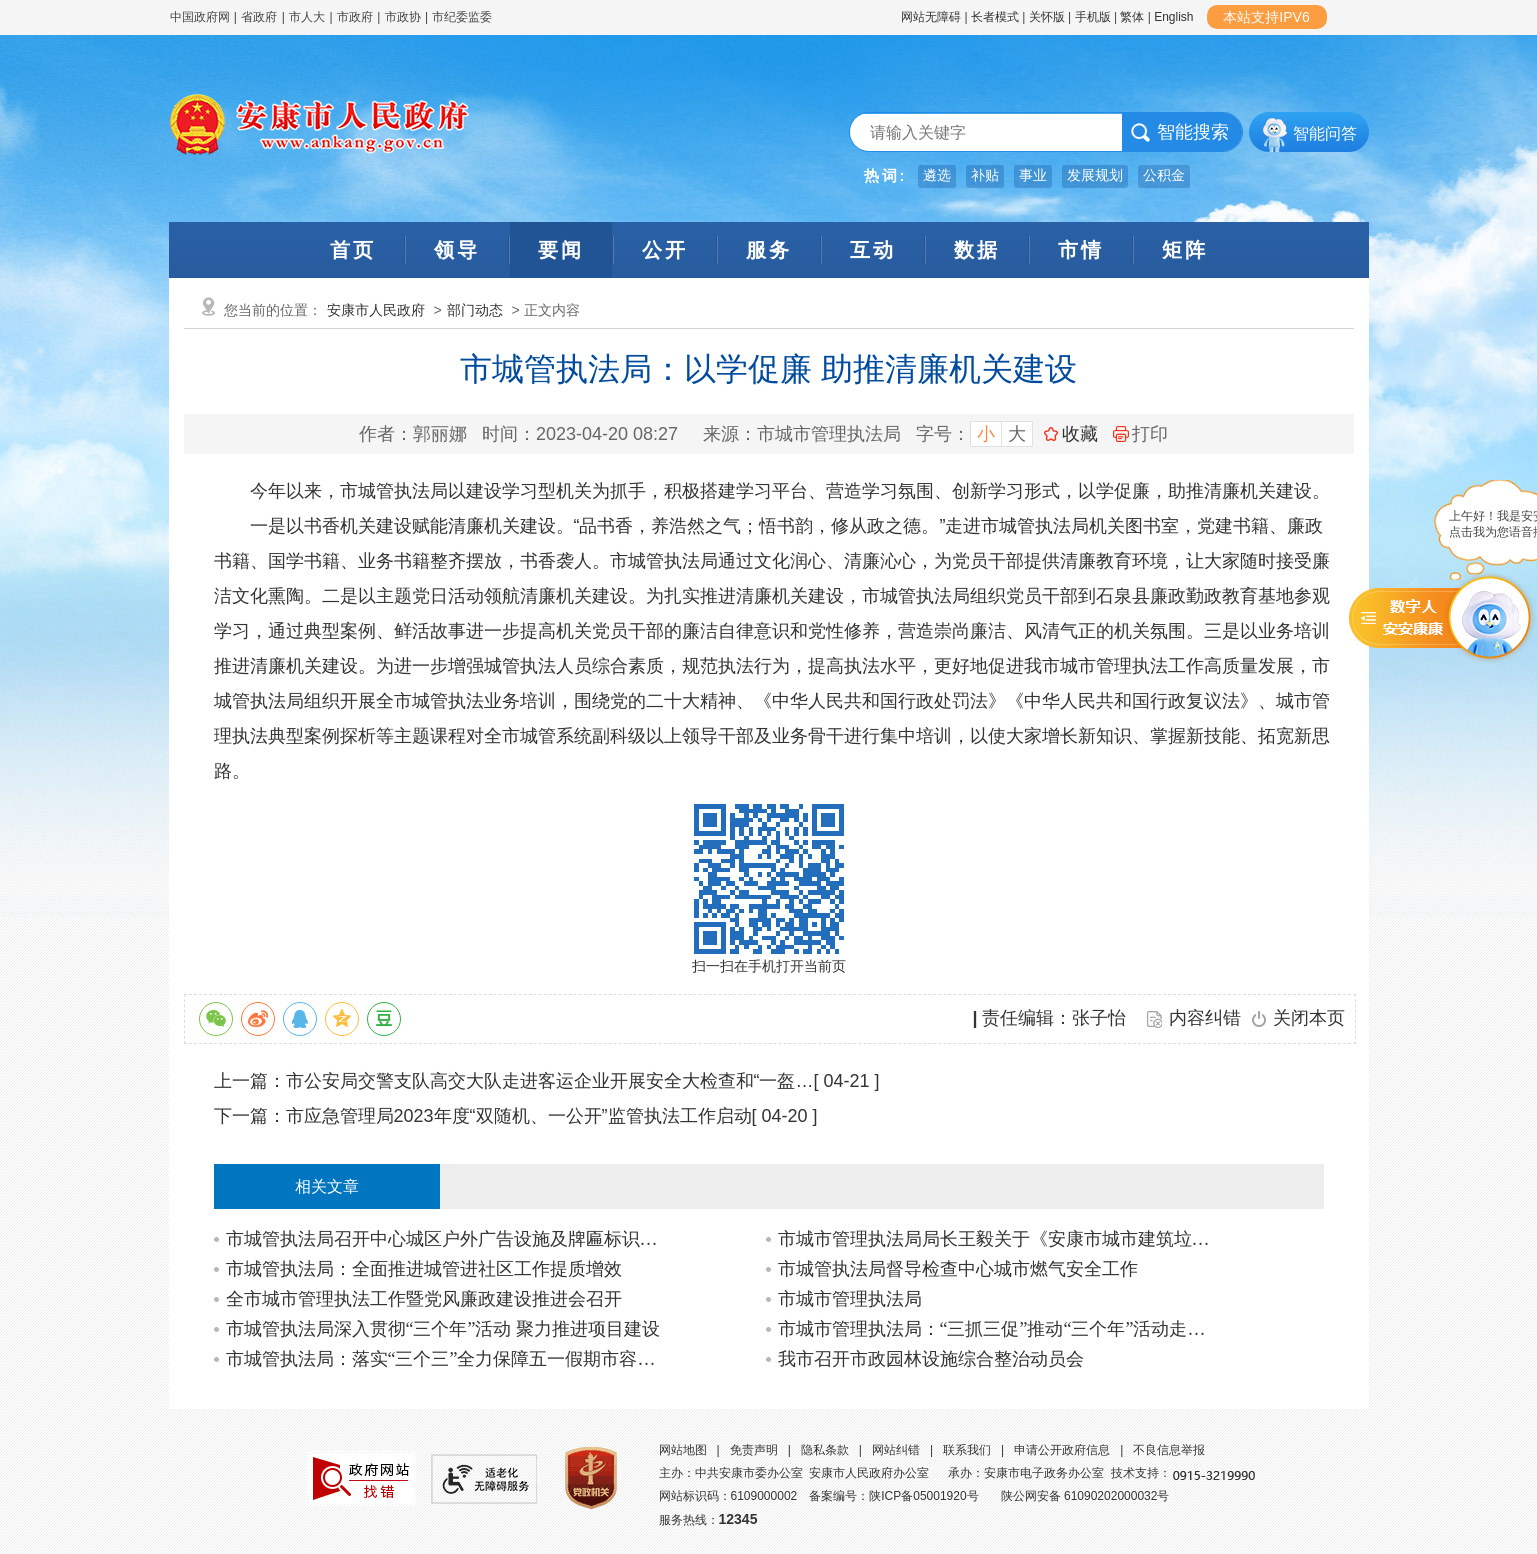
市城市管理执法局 (850, 1299)
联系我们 (967, 1450)
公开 (665, 250)
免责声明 (754, 1450)
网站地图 (683, 1450)
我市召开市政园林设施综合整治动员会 (931, 1359)
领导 (457, 250)
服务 (769, 250)
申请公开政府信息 (1062, 1450)
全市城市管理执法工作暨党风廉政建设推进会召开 (424, 1299)
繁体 (1132, 17)
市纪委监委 (462, 17)
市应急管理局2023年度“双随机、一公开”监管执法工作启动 (519, 1116)
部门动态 (475, 310)
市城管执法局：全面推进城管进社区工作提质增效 (424, 1269)
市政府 (355, 17)
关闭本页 (1309, 1018)
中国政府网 (200, 17)
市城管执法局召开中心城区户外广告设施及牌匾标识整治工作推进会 (447, 1239)
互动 (873, 250)
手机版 (1093, 17)
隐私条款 (825, 1450)
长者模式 (995, 17)
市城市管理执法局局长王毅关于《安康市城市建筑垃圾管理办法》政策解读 (999, 1239)
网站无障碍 (931, 17)
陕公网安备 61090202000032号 (1085, 1496)
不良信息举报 (1169, 1450)
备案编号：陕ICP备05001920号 (893, 1496)
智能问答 (1325, 133)
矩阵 (1185, 250)
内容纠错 (1205, 1018)
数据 (977, 250)
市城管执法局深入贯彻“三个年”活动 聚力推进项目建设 (443, 1329)
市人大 (307, 17)
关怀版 (1047, 17)
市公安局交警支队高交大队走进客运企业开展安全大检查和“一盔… (550, 1081)
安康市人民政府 (376, 310)
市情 (1081, 250)
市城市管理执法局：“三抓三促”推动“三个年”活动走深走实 (999, 1329)
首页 (353, 250)
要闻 (561, 250)
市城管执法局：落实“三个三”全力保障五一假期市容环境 (447, 1359)
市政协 (403, 17)
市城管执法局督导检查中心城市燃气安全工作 (958, 1269)
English (1173, 17)
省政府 (260, 17)
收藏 (1080, 434)
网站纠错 (896, 1450)
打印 (1140, 434)
